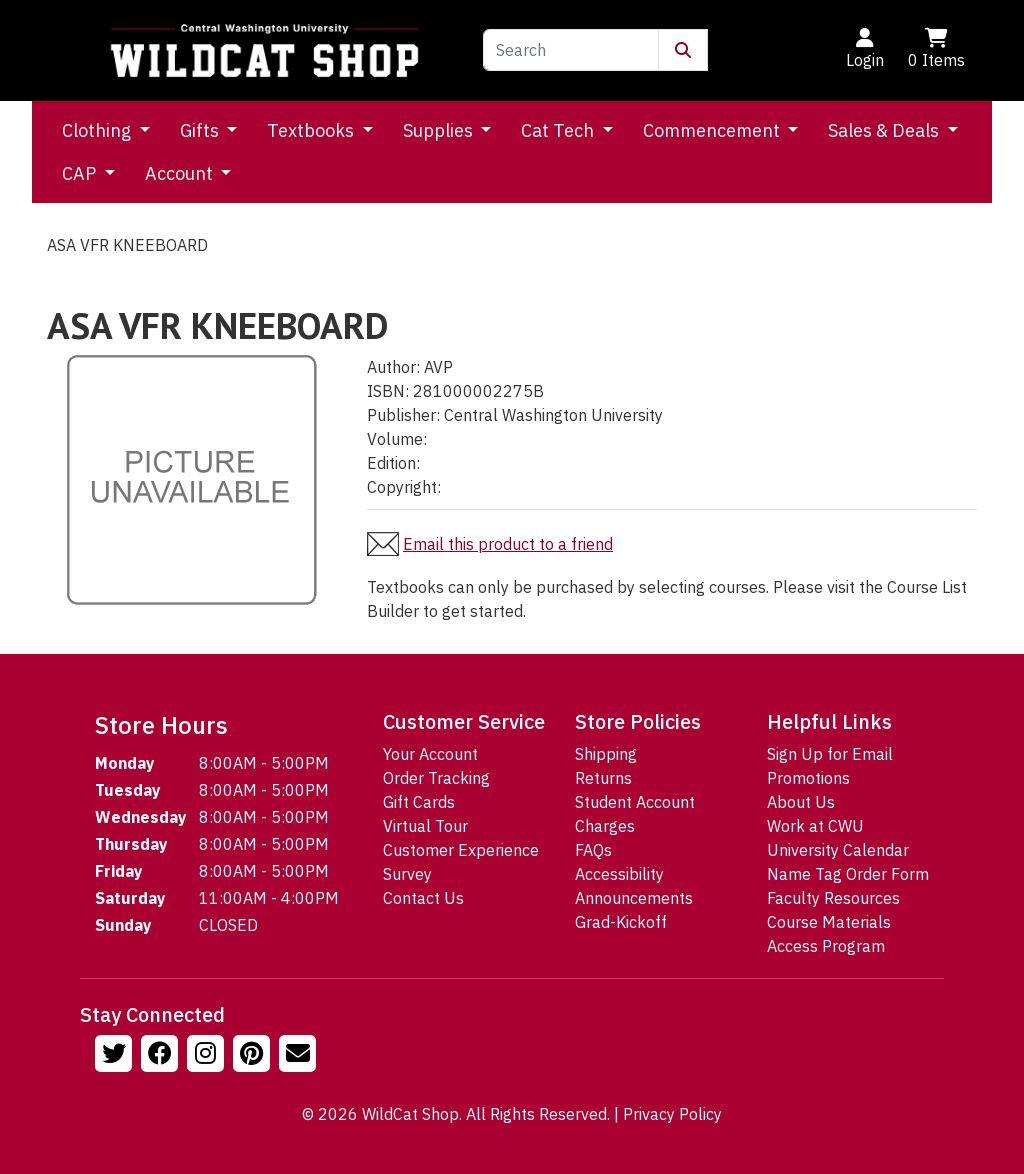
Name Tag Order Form (848, 874)
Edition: (393, 463)
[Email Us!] (300, 1056)
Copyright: (404, 487)
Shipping (606, 754)
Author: (393, 367)
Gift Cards (419, 802)
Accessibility (619, 874)
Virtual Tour (425, 826)
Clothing (98, 130)
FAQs (593, 850)
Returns (603, 778)
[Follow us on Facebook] (162, 1056)
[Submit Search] (683, 50)
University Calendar (838, 850)
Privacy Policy (672, 1114)
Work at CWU (815, 826)
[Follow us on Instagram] (208, 1056)
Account (181, 173)
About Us (801, 802)
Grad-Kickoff (621, 922)
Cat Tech (559, 130)
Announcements (634, 898)
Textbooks (312, 130)
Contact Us (423, 898)
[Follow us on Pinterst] (254, 1056)
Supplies (440, 130)
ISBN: (388, 391)
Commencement (713, 130)
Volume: (397, 439)
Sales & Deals (885, 130)
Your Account (430, 754)
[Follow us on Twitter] (116, 1056)
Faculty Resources (833, 898)
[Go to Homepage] (264, 50)
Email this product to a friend (508, 544)
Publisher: (403, 415)
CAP (81, 173)
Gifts (201, 130)
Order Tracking (436, 778)
